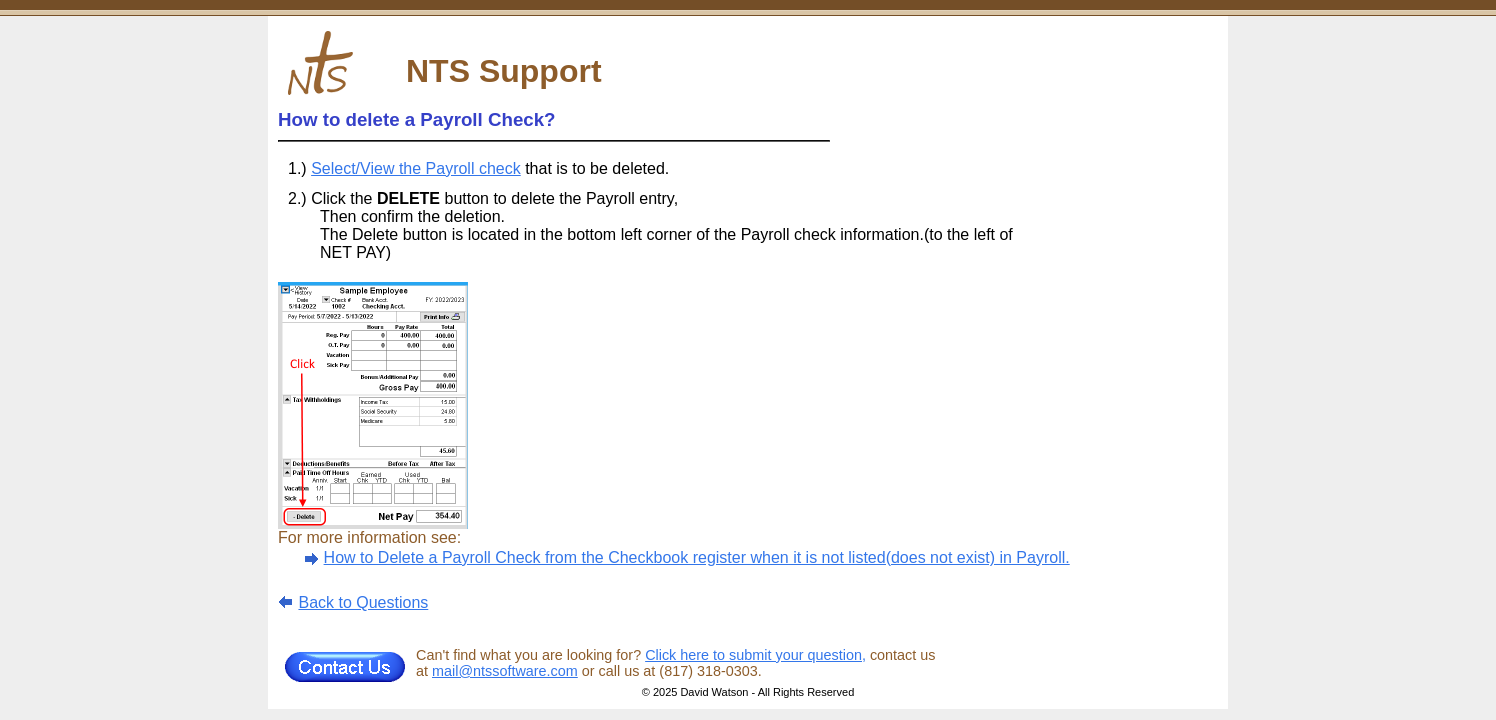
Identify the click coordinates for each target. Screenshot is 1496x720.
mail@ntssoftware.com (505, 671)
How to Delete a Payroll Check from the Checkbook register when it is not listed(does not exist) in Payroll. (697, 557)
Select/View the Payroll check (416, 168)
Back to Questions (363, 602)
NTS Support (504, 71)
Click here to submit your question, (755, 655)
